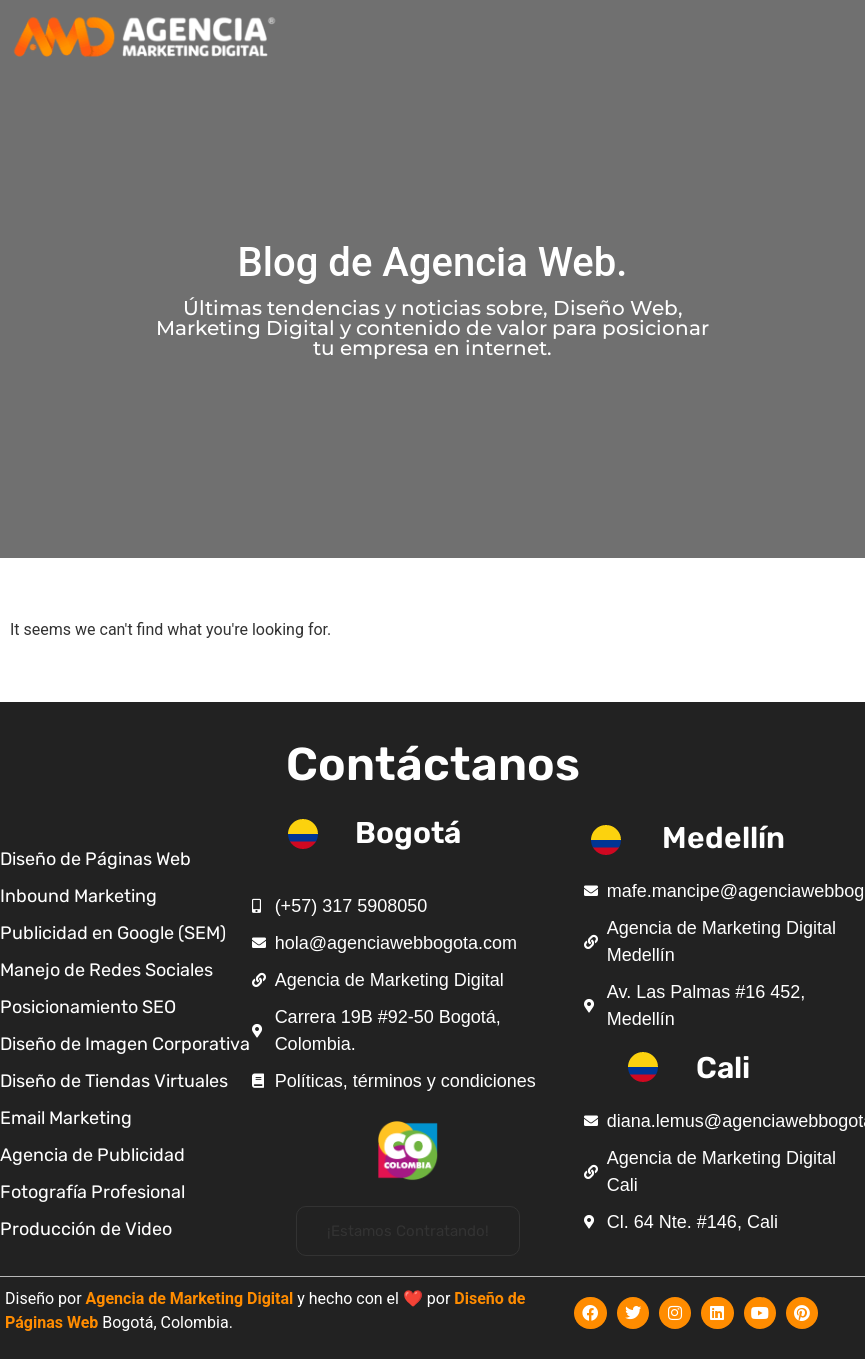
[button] (408, 1231)
